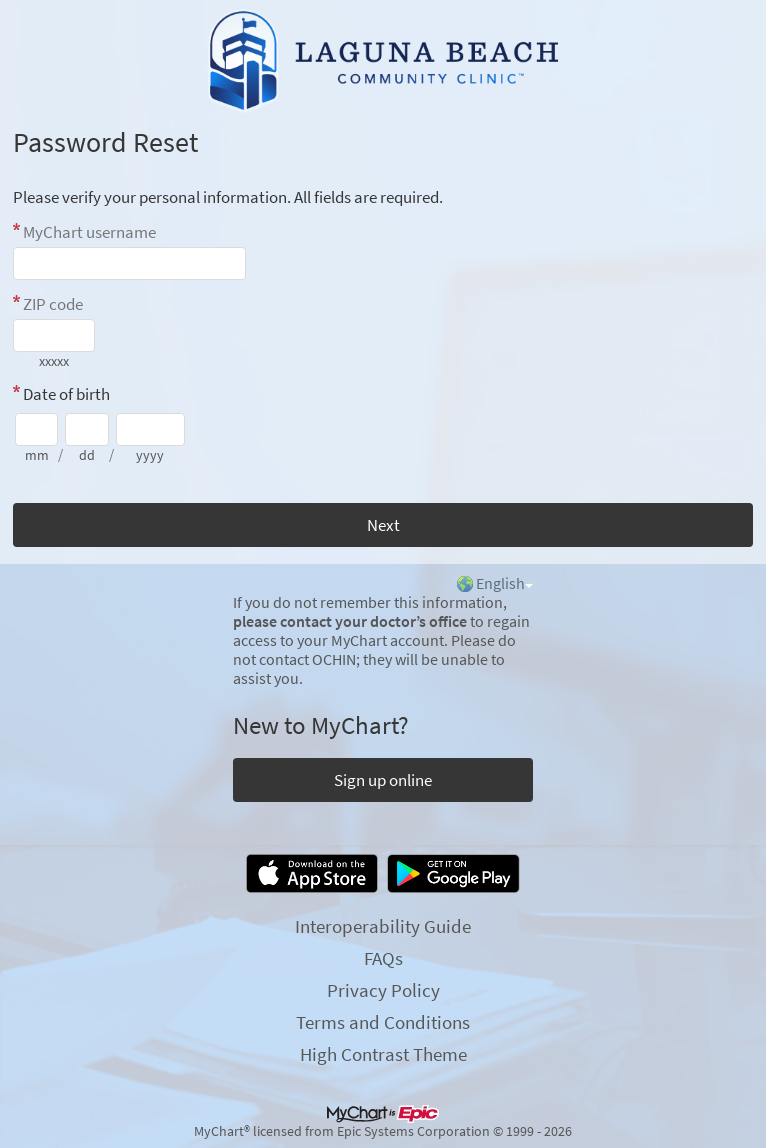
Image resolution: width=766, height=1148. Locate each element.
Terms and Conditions (383, 1022)
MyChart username (89, 232)
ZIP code (53, 304)
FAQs (383, 958)
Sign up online (383, 780)
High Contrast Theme (383, 1054)
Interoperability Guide (383, 926)
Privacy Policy (383, 990)
